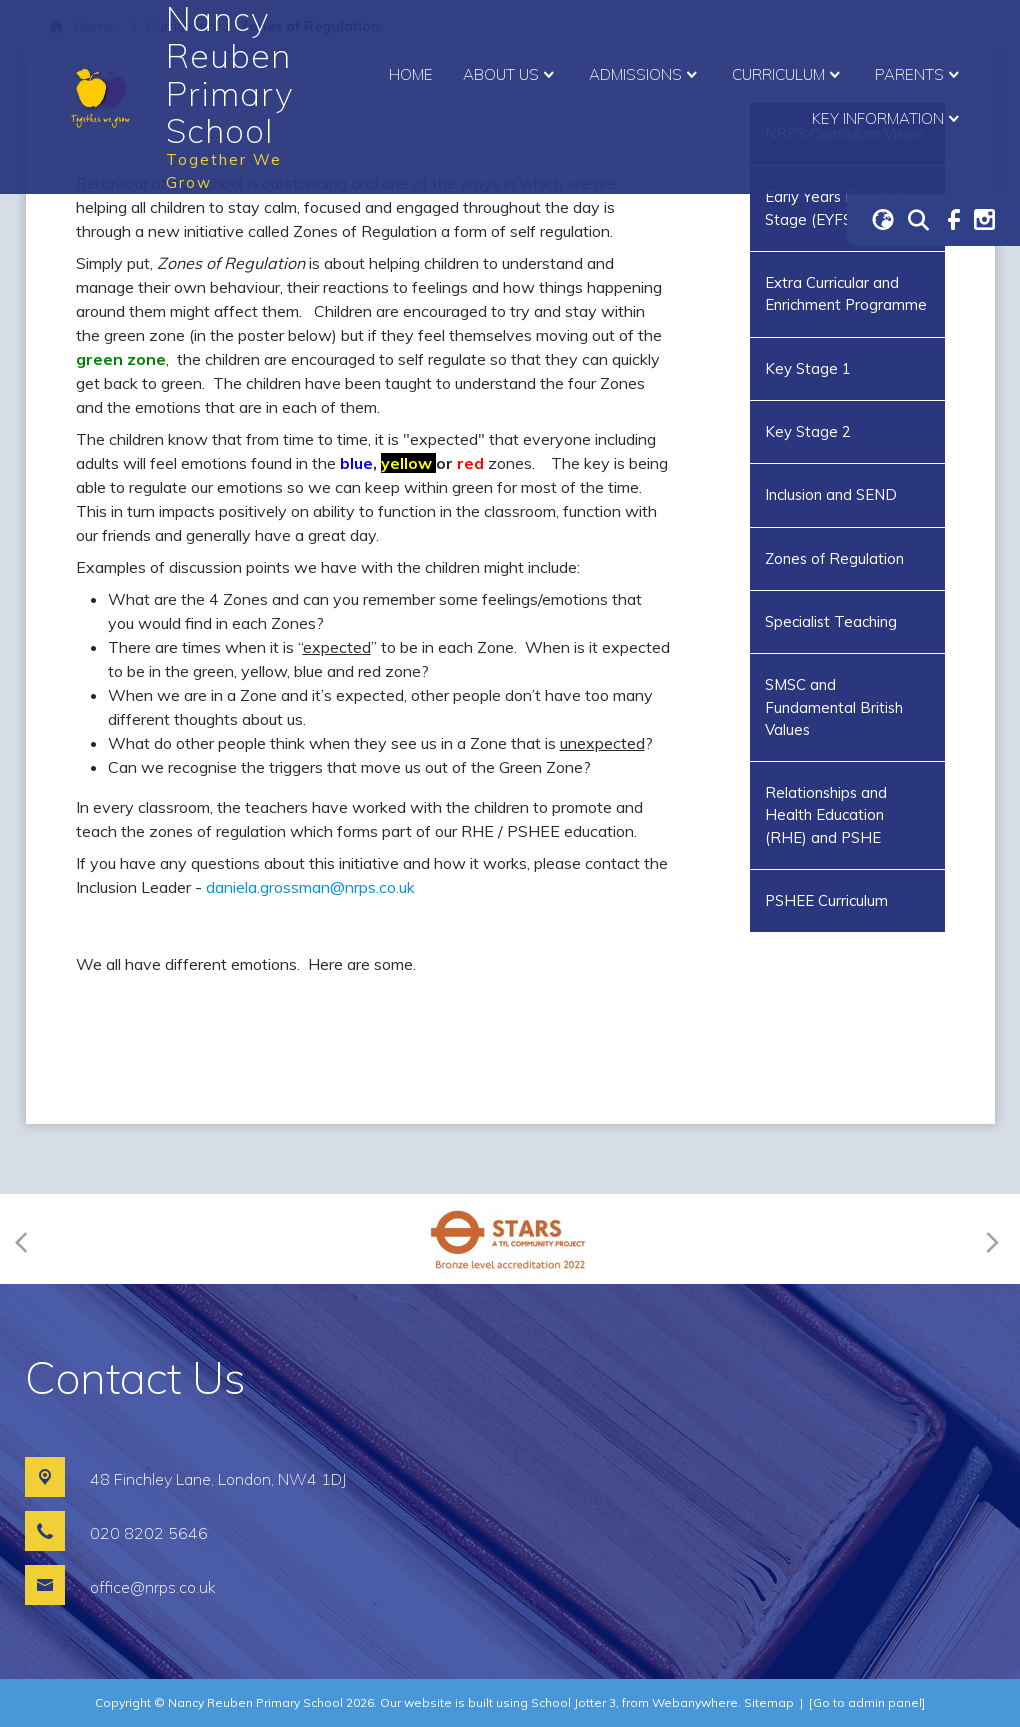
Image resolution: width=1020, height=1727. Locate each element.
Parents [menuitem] (919, 75)
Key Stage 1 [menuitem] (808, 368)
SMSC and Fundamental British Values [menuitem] (834, 707)
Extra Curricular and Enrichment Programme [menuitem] (846, 293)
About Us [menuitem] (511, 75)
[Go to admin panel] (867, 1702)
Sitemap (769, 1702)
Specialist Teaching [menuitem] (831, 621)
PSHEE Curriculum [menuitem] (826, 900)
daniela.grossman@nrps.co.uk (310, 887)
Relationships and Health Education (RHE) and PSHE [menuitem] (826, 815)
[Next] (989, 1239)
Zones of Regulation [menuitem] (834, 558)
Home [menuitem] (411, 74)
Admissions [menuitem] (645, 75)
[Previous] (27, 1239)
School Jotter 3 (573, 1702)
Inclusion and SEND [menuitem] (831, 494)
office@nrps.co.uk (153, 1587)
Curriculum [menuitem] (788, 75)
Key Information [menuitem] (888, 119)
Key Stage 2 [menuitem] (808, 431)
